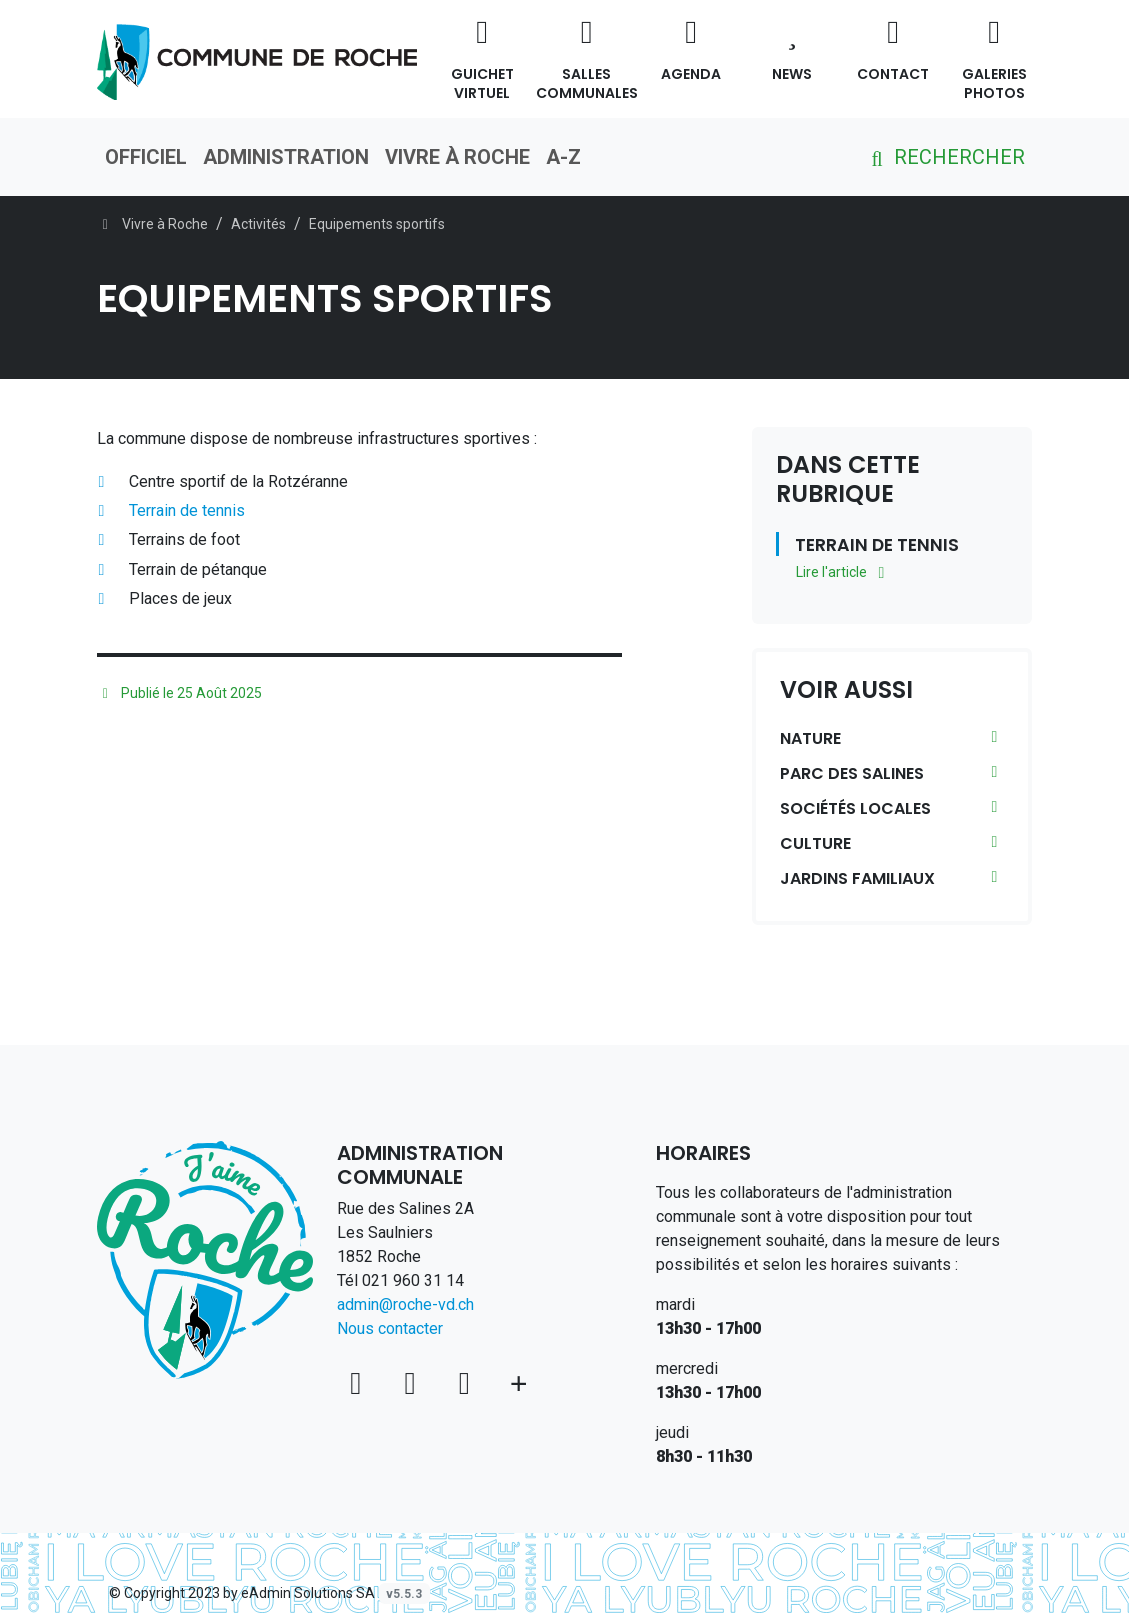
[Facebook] (414, 1383)
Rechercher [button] (944, 157)
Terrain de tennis (187, 510)
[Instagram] (468, 1383)
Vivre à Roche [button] (457, 157)
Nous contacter (390, 1328)
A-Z (563, 157)
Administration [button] (286, 157)
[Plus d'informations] (518, 1383)
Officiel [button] (146, 157)
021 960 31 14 (413, 1280)
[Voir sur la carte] (360, 1383)
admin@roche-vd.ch (405, 1304)
